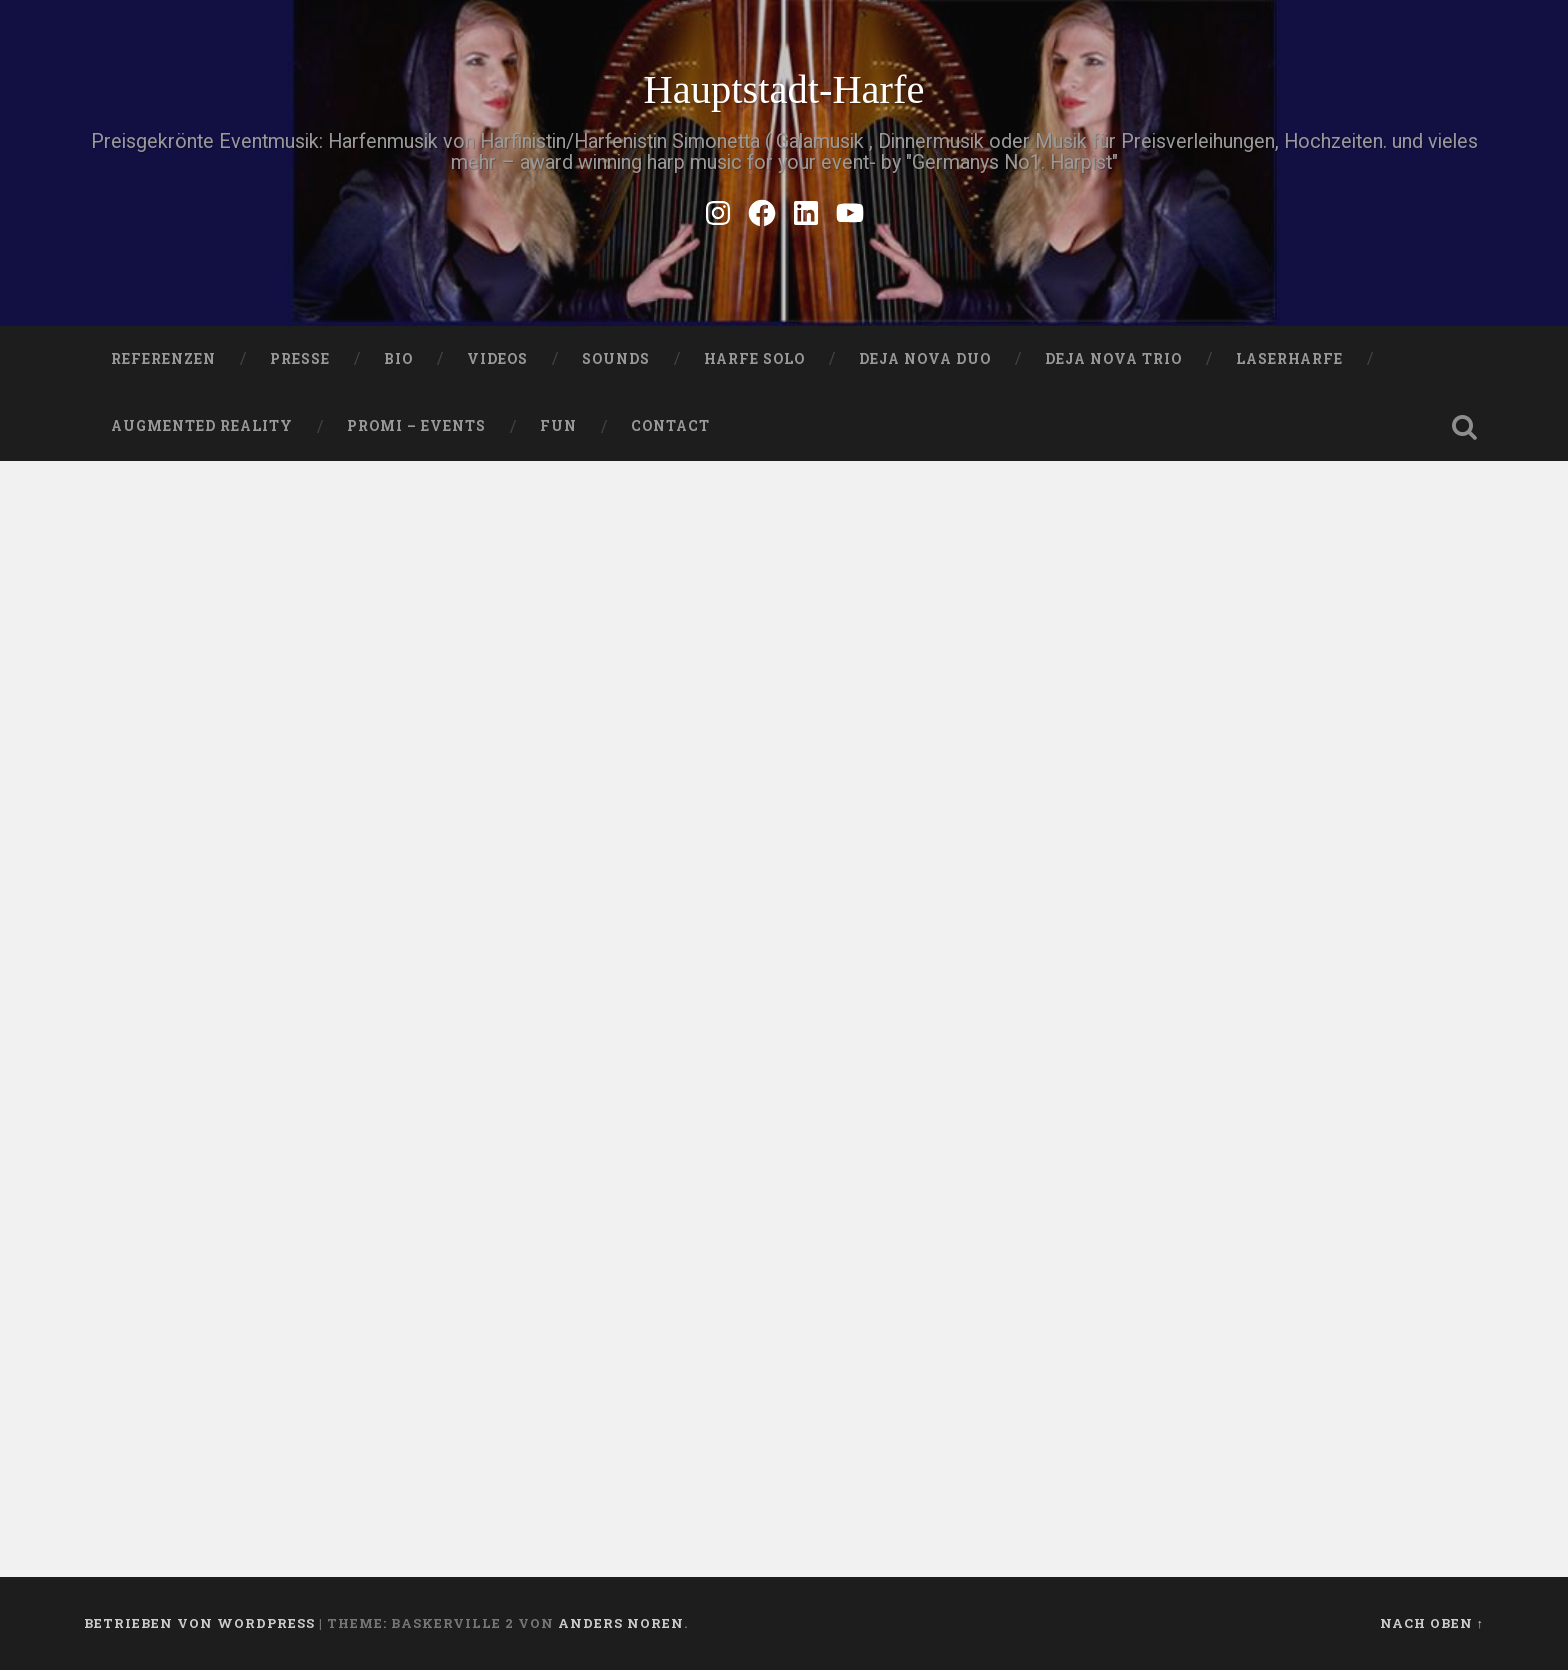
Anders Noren (621, 1623)
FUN (558, 426)
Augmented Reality (202, 426)
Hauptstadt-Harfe (783, 89)
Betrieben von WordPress (199, 1623)
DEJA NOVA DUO (925, 359)
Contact (670, 426)
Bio (398, 359)
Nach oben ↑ (1432, 1623)
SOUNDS (616, 359)
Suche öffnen (1464, 427)
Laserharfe (1289, 359)
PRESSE (300, 359)
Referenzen (163, 359)
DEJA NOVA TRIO (1113, 359)
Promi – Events (416, 426)
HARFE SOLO (754, 359)
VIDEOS (497, 359)
